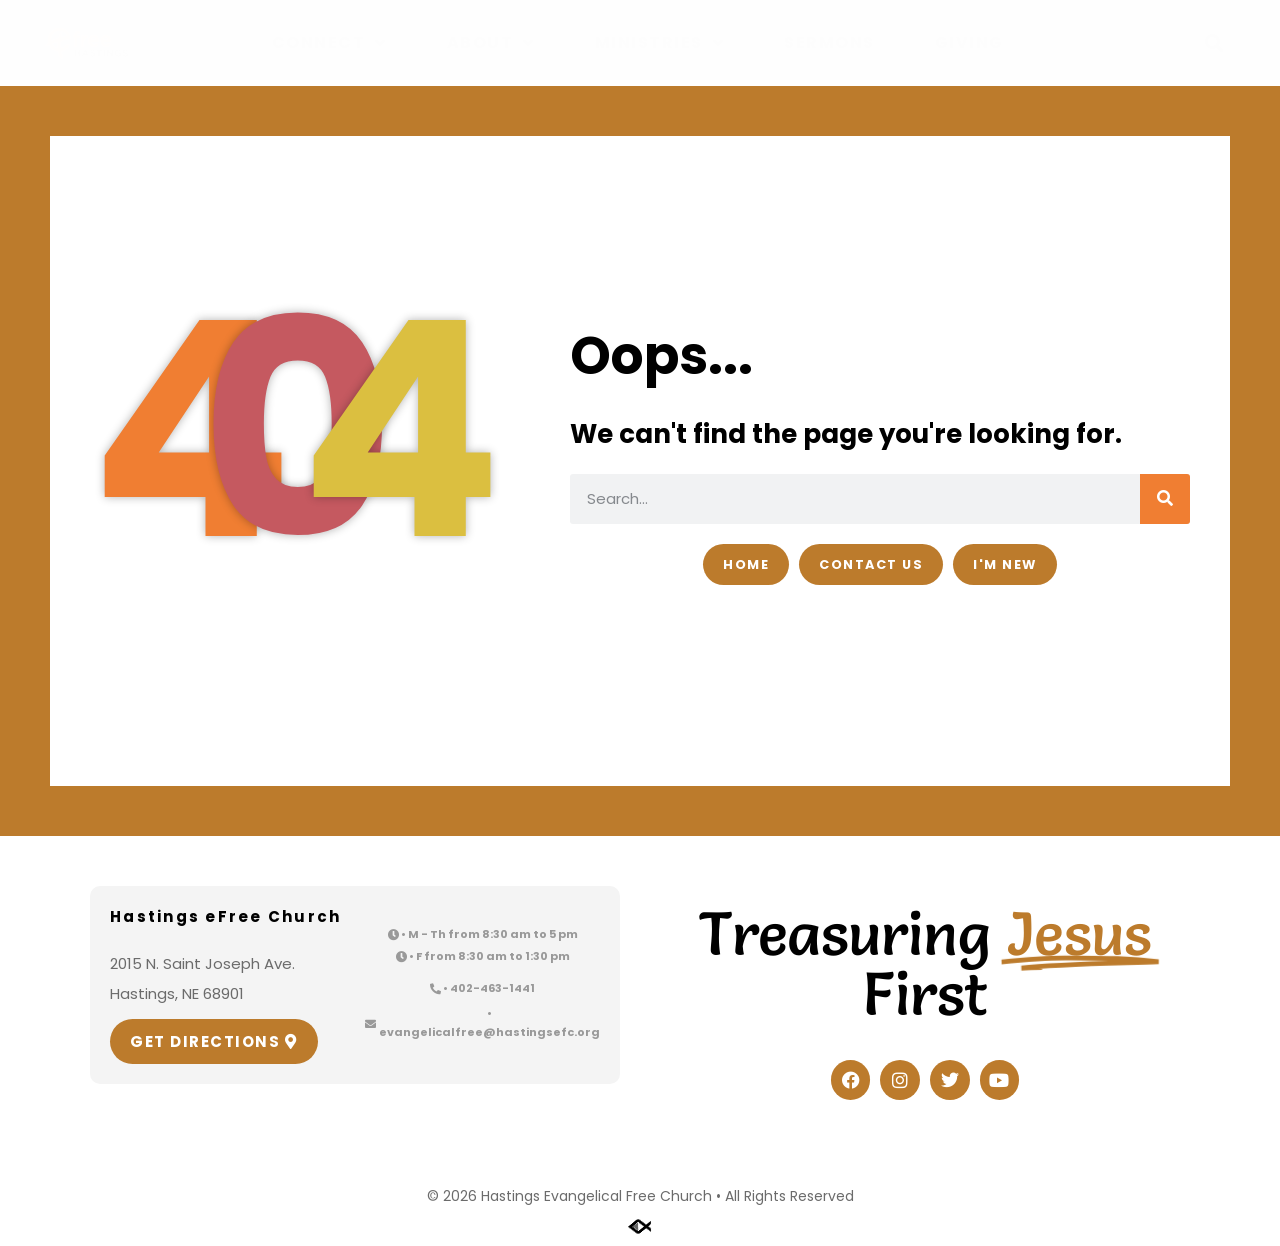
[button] (1214, 43)
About (491, 43)
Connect (329, 43)
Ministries (660, 43)
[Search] (1165, 499)
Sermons (829, 42)
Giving (969, 42)
